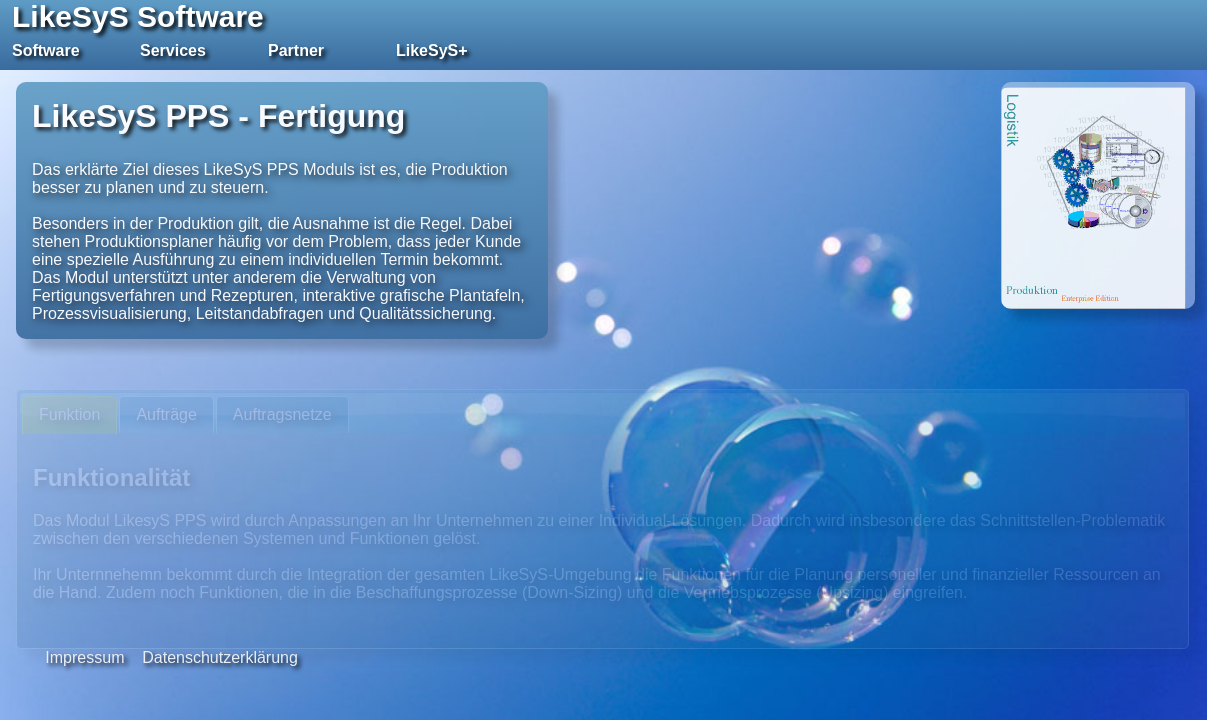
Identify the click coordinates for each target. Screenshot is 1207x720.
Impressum (84, 657)
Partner (296, 50)
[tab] (69, 415)
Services (173, 50)
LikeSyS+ (432, 50)
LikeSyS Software (138, 16)
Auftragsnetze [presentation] (282, 414)
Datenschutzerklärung (220, 657)
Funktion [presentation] (69, 414)
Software (46, 50)
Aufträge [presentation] (166, 414)
